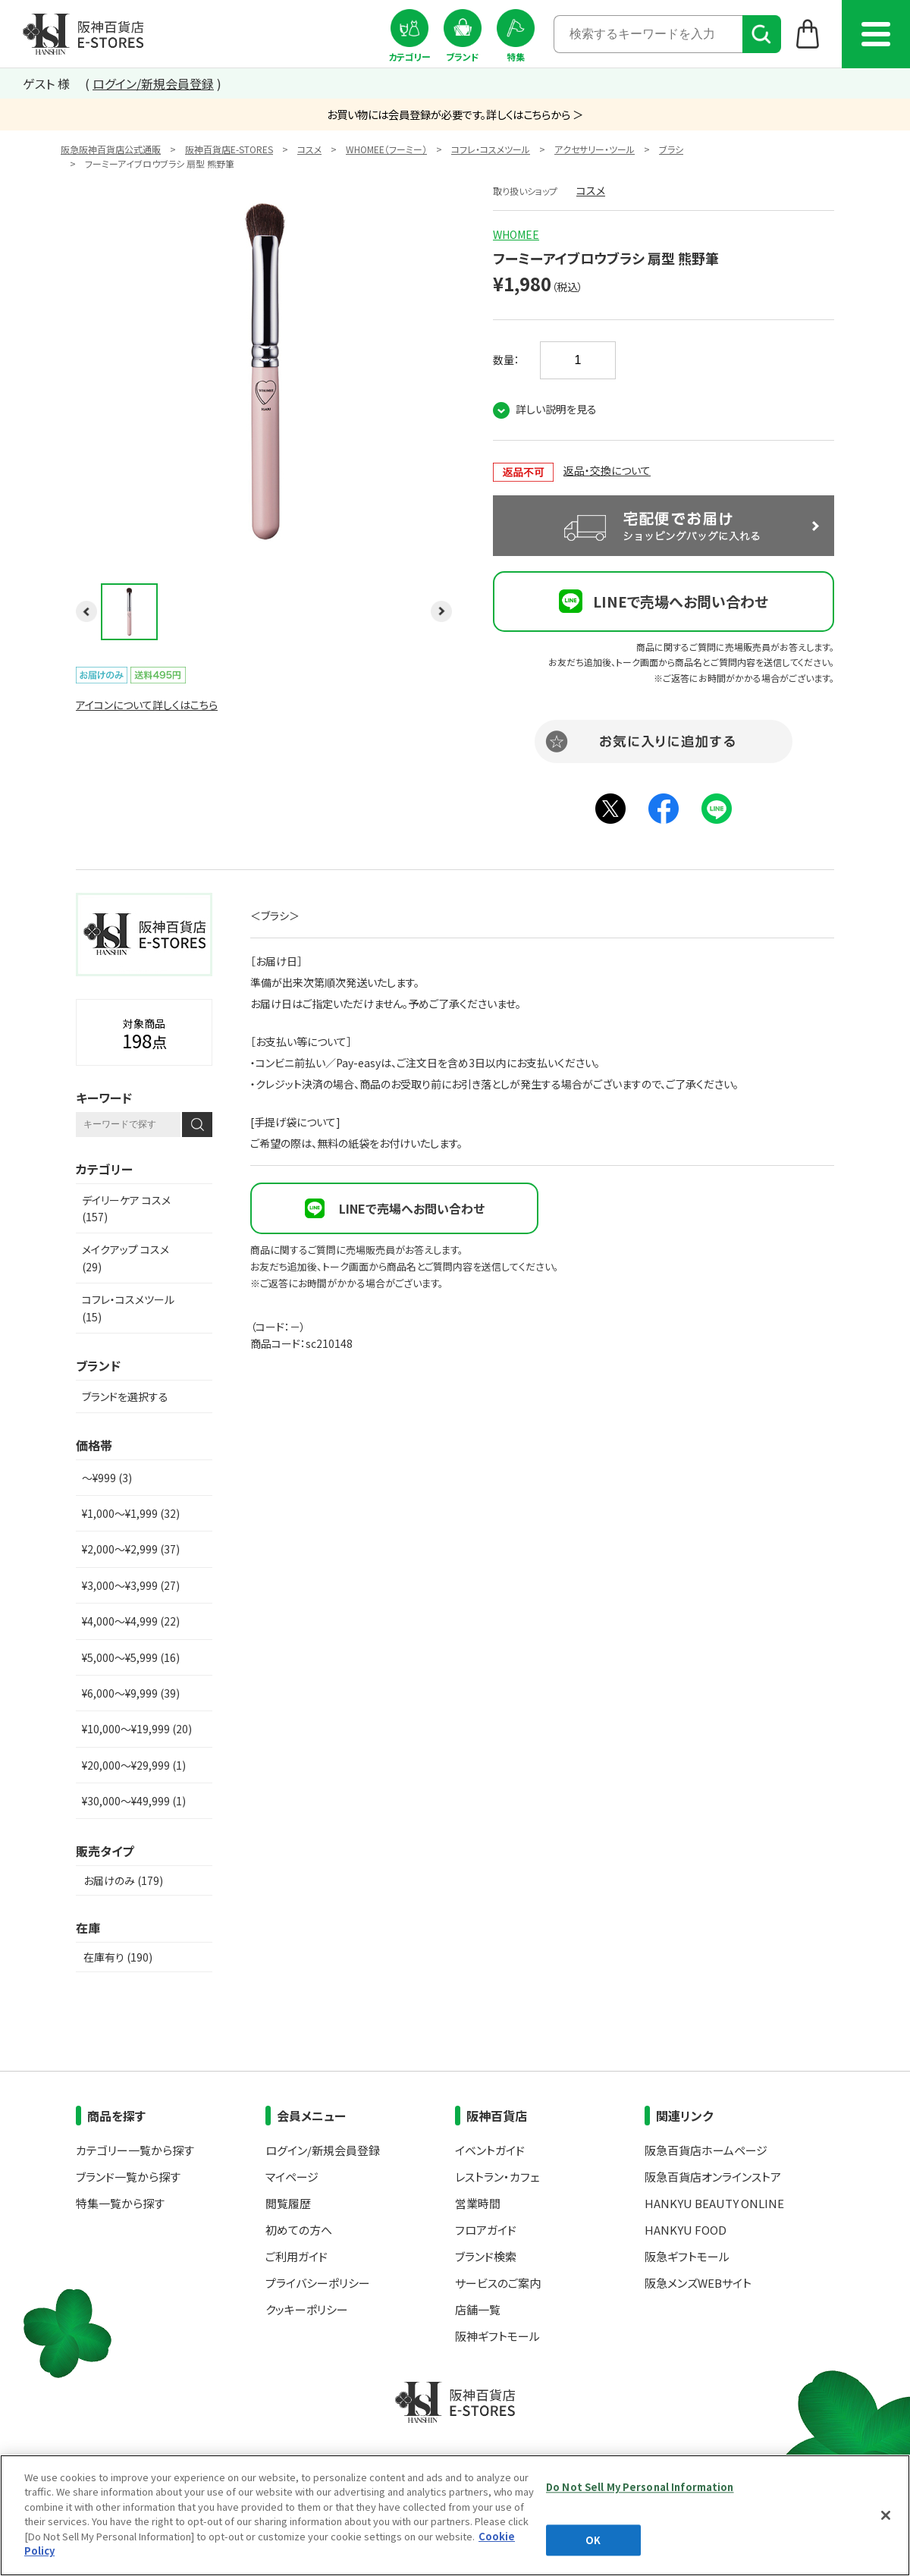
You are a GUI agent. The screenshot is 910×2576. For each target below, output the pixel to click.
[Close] (885, 2515)
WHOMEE (516, 234)
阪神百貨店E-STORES (229, 149)
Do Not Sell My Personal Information (640, 2487)
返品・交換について (607, 470)
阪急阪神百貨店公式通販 (111, 149)
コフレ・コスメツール (490, 149)
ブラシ (671, 149)
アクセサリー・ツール (594, 149)
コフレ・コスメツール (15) (128, 1308)
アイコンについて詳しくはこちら (147, 704)
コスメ (309, 149)
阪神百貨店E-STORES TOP (83, 34)
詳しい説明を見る (556, 408)
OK (593, 2540)
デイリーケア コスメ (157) (126, 1208)
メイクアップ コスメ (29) (125, 1258)
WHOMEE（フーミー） (386, 149)
